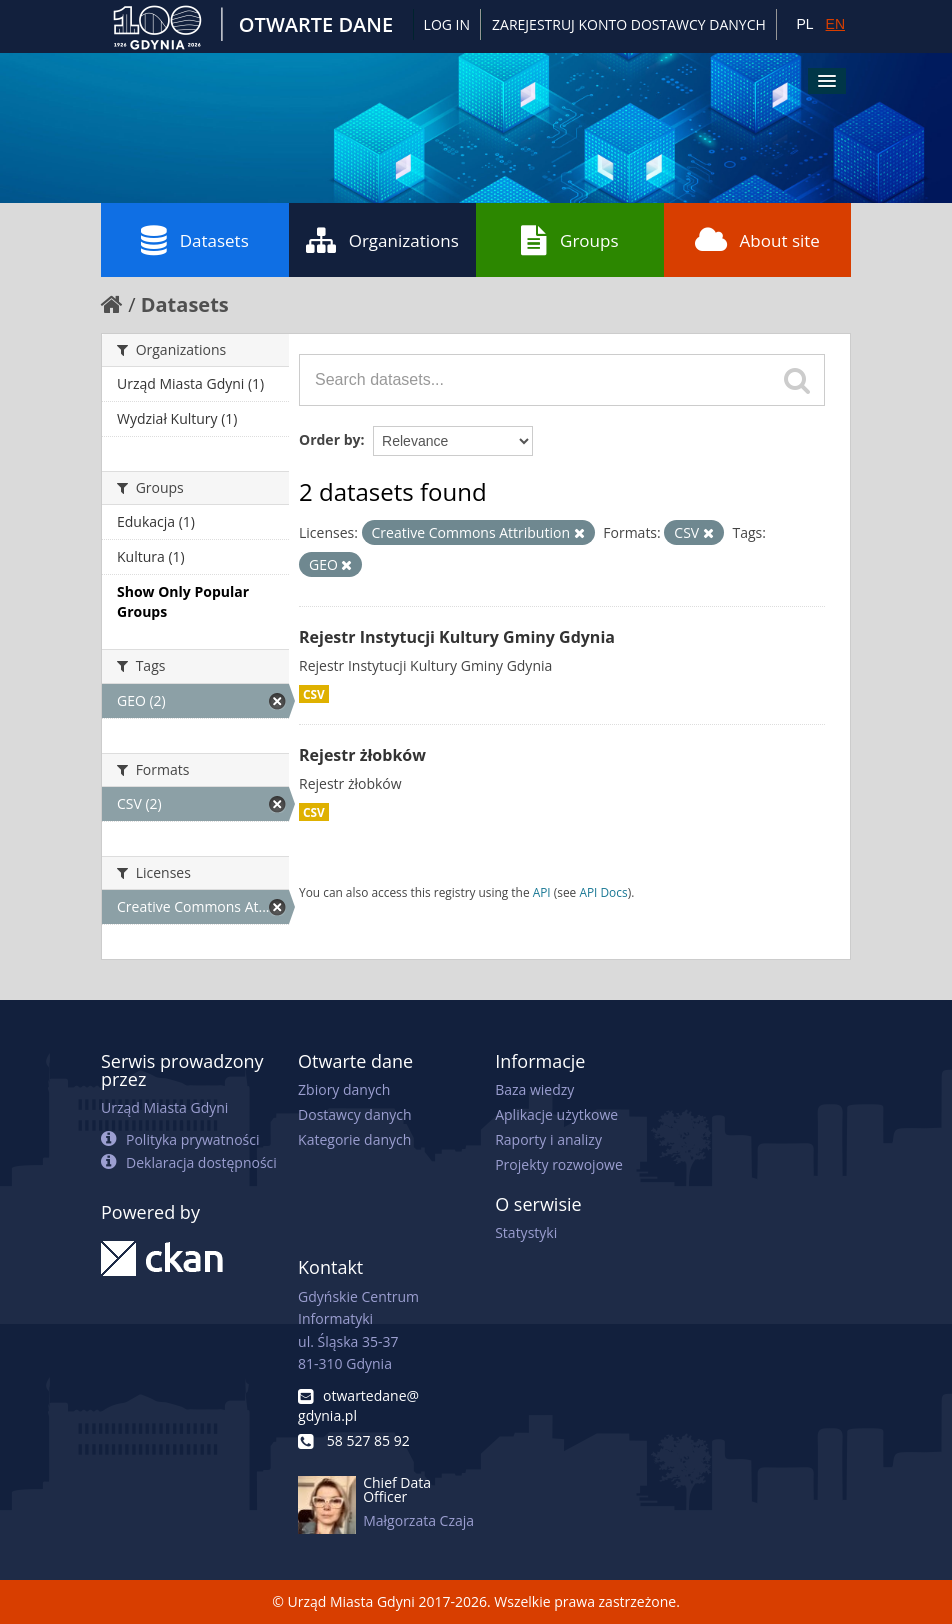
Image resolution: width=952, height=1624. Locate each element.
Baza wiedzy (534, 1089)
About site (757, 240)
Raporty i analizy (548, 1139)
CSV (314, 694)
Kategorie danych (354, 1139)
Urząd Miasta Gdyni (164, 1107)
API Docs (603, 892)
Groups (569, 240)
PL (804, 24)
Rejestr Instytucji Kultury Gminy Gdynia (457, 637)
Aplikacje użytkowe (556, 1114)
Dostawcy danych (354, 1114)
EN (835, 24)
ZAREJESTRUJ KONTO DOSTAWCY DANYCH (629, 24)
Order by (329, 439)
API (542, 892)
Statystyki (526, 1232)
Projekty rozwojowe (559, 1164)
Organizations (382, 240)
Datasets (195, 240)
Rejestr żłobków (362, 755)
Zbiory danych (344, 1089)
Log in (447, 24)
